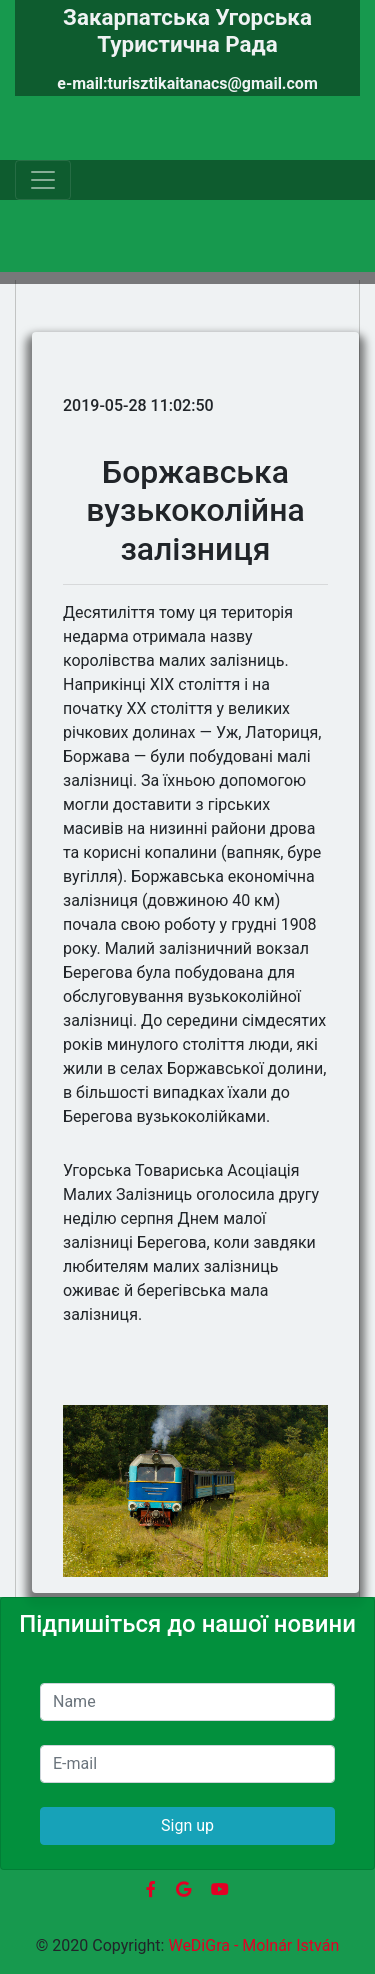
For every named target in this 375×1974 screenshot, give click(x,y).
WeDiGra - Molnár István (253, 1945)
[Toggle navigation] (43, 180)
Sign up (187, 1825)
